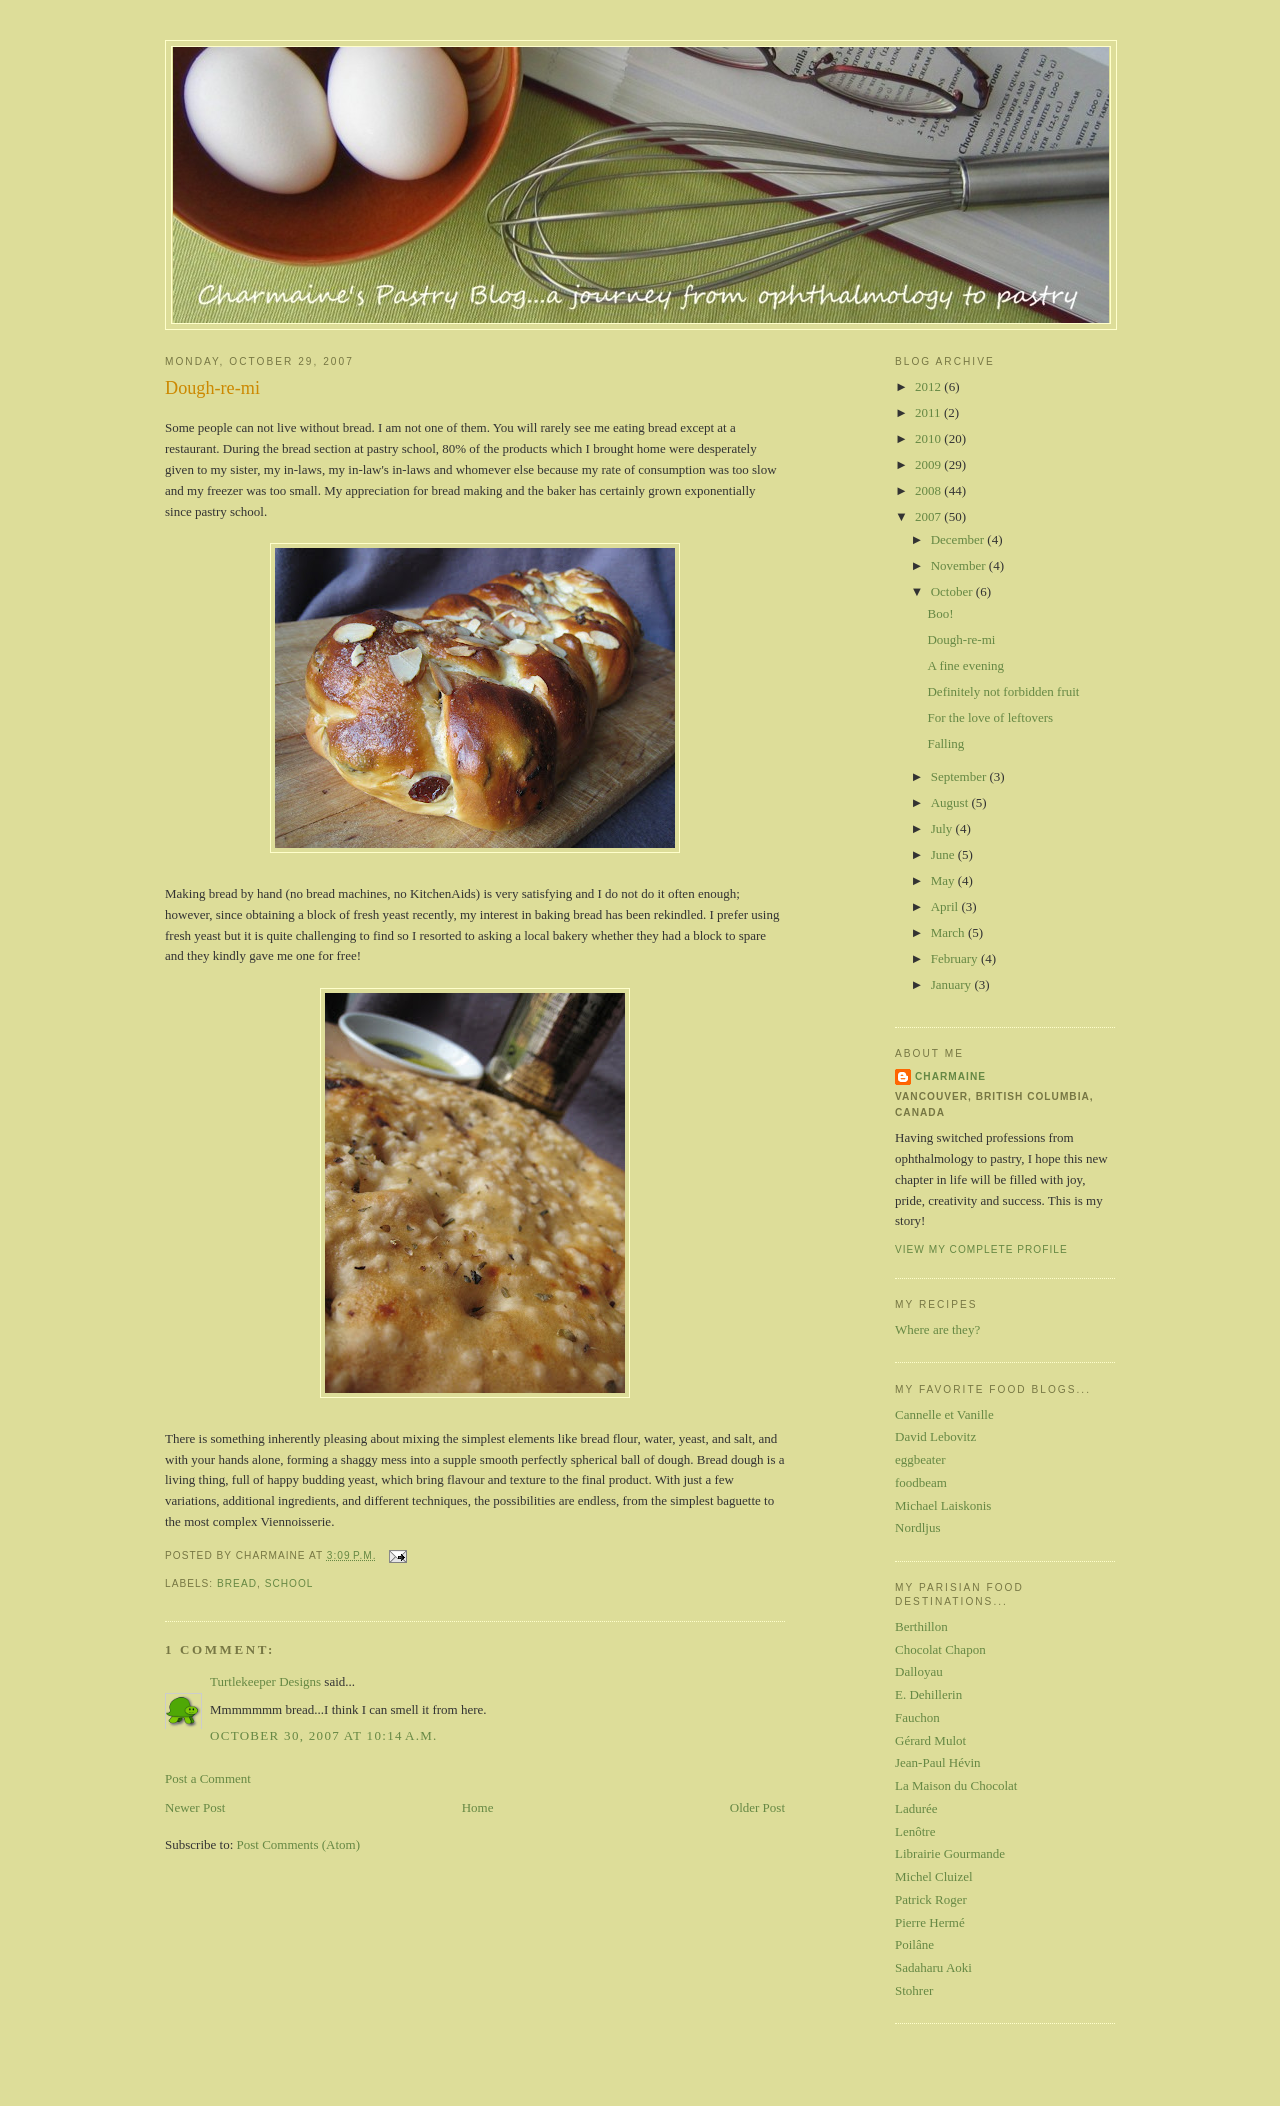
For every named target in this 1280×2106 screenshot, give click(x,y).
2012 (929, 386)
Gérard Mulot (930, 1740)
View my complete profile (981, 1249)
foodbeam (921, 1482)
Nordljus (918, 1527)
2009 (929, 464)
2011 (929, 412)
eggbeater (920, 1459)
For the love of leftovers (990, 717)
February (956, 958)
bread (237, 1583)
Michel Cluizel (934, 1876)
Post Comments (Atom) (299, 1844)
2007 (929, 516)
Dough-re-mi (212, 388)
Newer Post (195, 1807)
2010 (929, 438)
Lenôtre (915, 1831)
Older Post (757, 1807)
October (953, 591)
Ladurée (916, 1808)
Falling (945, 743)
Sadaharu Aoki (933, 1967)
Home (478, 1807)
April (946, 906)
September (960, 776)
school (289, 1583)
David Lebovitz (935, 1436)
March (949, 932)
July (943, 828)
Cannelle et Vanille (944, 1414)
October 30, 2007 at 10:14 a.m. (324, 1735)
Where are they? (937, 1329)
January (953, 984)
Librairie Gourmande (950, 1853)
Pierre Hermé (930, 1922)
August (951, 802)
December (959, 539)
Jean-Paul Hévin (938, 1762)
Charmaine (950, 1076)
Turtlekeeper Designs (265, 1681)
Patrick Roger (931, 1899)
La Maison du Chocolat (956, 1785)
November (960, 565)
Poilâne (914, 1944)
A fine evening (965, 665)
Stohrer (914, 1990)
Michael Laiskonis (943, 1505)
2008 (929, 490)
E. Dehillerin (928, 1694)
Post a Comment (208, 1778)
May (944, 880)
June (944, 854)
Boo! (940, 613)
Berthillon (921, 1626)
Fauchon (917, 1717)
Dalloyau (919, 1671)
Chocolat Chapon (940, 1649)
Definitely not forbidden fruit (1003, 691)
